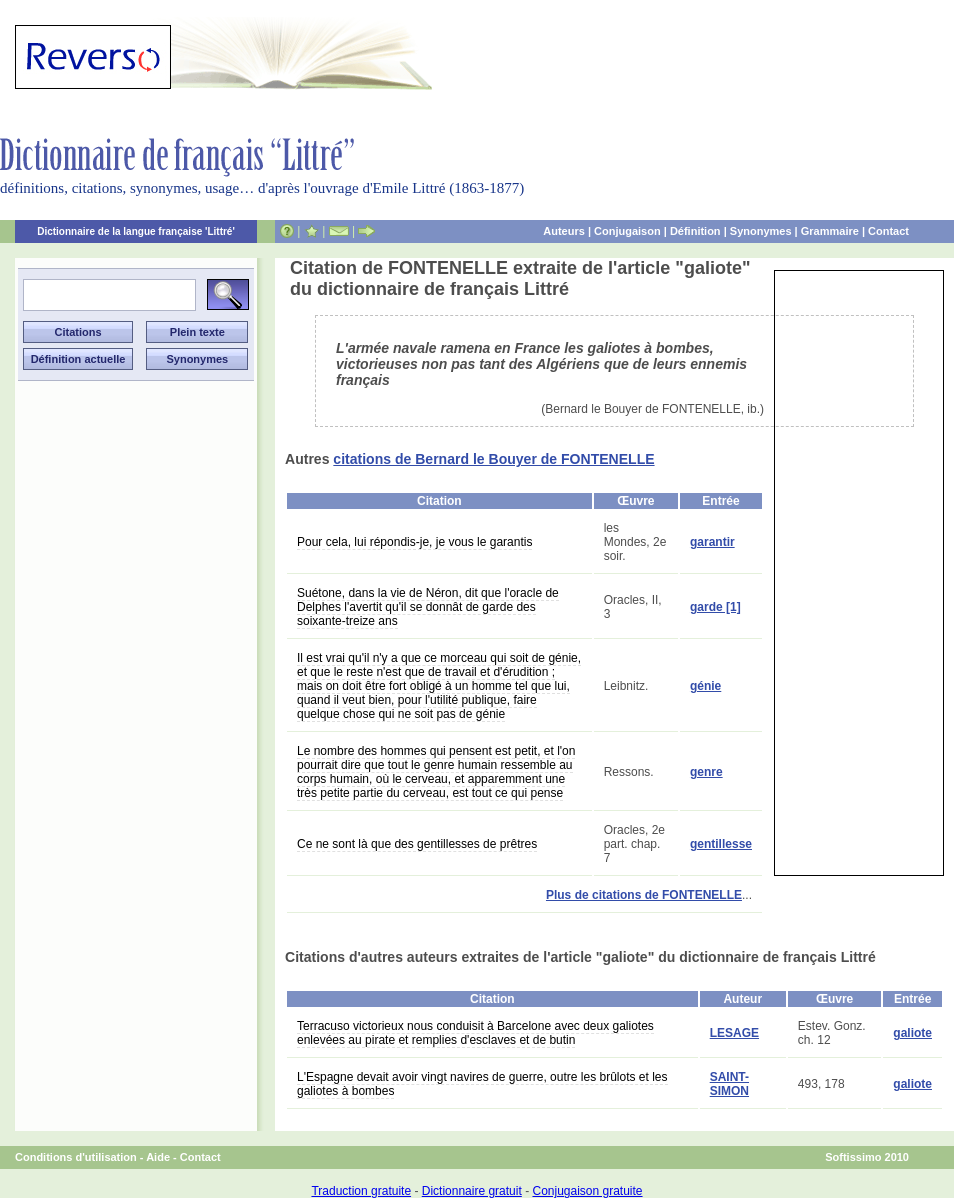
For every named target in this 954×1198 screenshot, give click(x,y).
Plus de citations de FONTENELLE (644, 895)
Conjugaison (627, 231)
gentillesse (721, 844)
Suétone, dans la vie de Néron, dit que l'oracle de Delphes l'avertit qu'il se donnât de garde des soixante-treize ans (428, 607)
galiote (912, 1033)
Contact (888, 231)
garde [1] (715, 607)
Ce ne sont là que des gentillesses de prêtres (417, 844)
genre (706, 772)
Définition (695, 231)
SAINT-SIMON (729, 1084)
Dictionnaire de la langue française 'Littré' (136, 231)
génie (705, 686)
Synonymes (761, 231)
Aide (158, 1157)
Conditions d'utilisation (76, 1157)
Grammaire (830, 231)
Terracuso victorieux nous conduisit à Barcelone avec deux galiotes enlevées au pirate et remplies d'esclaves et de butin (475, 1033)
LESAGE (734, 1033)
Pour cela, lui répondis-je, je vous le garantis (414, 542)
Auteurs (564, 231)
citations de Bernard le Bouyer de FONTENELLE (493, 459)
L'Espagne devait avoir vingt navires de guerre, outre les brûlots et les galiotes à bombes (482, 1084)
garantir (712, 542)
